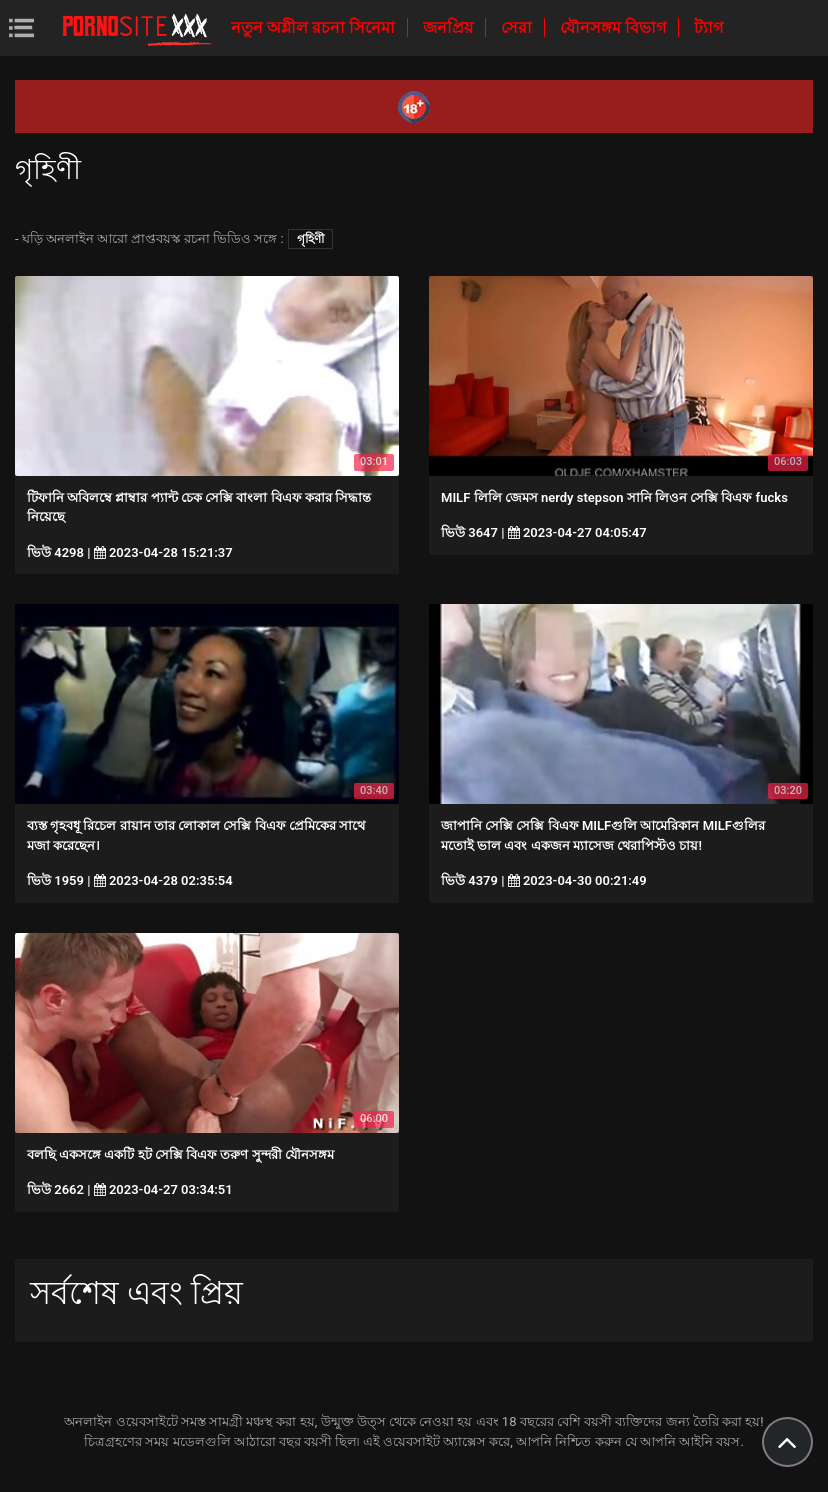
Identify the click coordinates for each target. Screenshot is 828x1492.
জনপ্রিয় (450, 27)
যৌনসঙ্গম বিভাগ (615, 27)
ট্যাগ (708, 27)
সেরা (518, 27)
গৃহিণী (310, 239)
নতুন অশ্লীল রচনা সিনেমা (315, 27)
